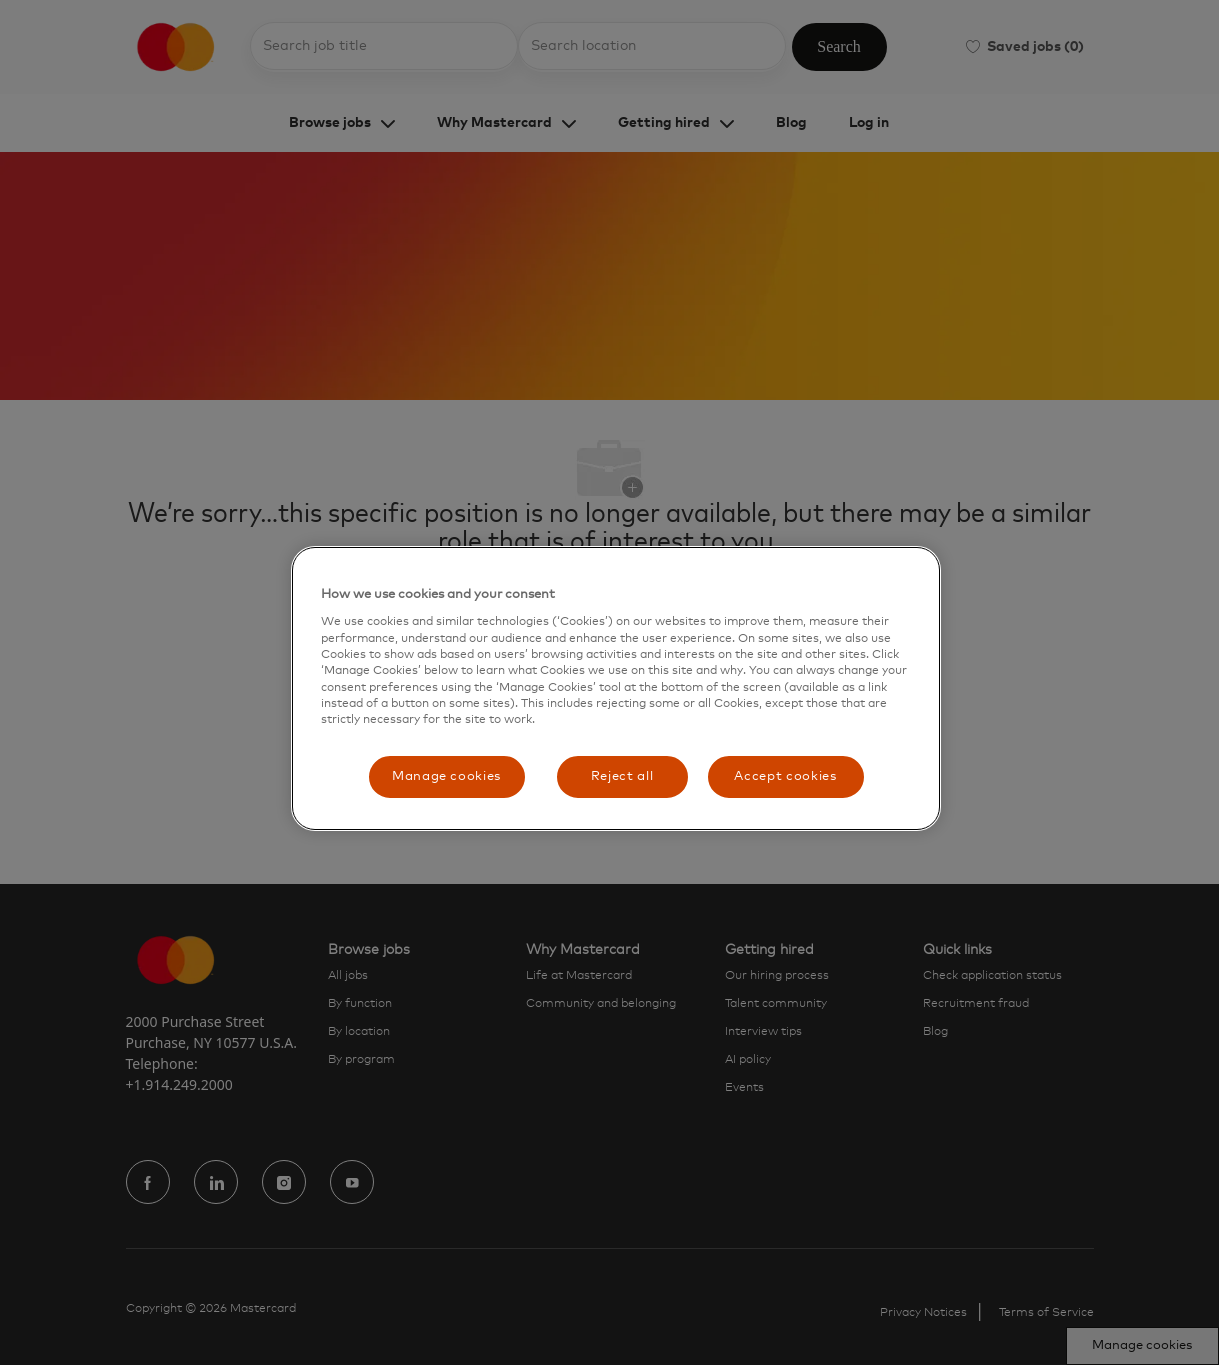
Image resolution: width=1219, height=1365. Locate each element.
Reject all (622, 776)
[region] (616, 688)
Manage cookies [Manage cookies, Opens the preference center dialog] (446, 776)
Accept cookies (785, 776)
